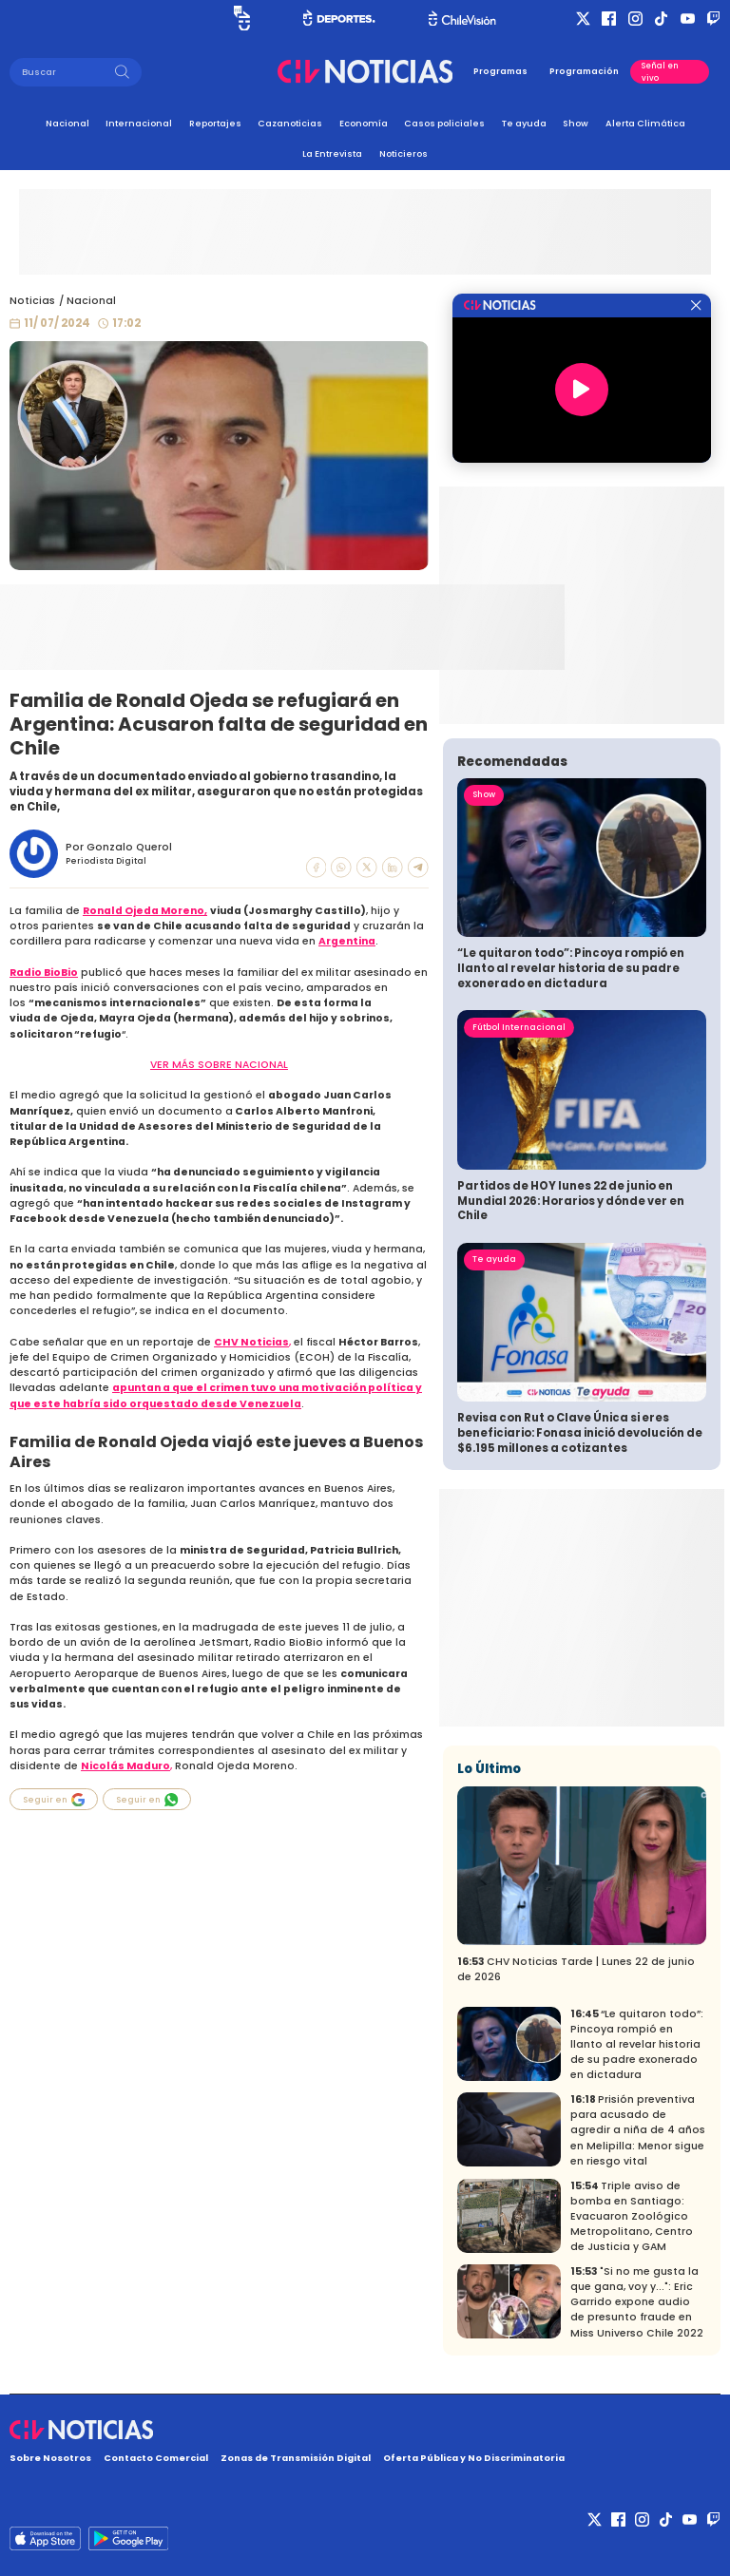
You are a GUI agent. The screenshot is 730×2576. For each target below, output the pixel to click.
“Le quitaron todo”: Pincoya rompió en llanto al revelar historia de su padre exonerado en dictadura (570, 967)
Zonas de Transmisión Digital (296, 2458)
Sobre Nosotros (50, 2458)
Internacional (139, 123)
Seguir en (54, 1799)
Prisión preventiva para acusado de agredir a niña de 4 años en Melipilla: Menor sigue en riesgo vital (637, 2129)
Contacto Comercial (156, 2458)
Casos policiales (444, 123)
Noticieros (403, 153)
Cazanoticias (290, 123)
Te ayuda (524, 123)
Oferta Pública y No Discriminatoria (474, 2458)
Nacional (67, 123)
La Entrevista (332, 153)
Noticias (32, 301)
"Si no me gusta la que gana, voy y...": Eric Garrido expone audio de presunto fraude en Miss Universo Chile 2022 (636, 2301)
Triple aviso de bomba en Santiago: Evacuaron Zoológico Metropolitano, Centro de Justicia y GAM (631, 2216)
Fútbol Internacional (519, 1027)
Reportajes (215, 123)
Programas (500, 71)
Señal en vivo (660, 71)
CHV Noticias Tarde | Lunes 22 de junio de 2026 (576, 1969)
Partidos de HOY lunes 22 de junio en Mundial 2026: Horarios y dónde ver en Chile (570, 1200)
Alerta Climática (645, 123)
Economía (363, 123)
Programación (584, 71)
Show (575, 123)
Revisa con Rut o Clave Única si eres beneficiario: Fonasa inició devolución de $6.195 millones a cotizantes (579, 1432)
